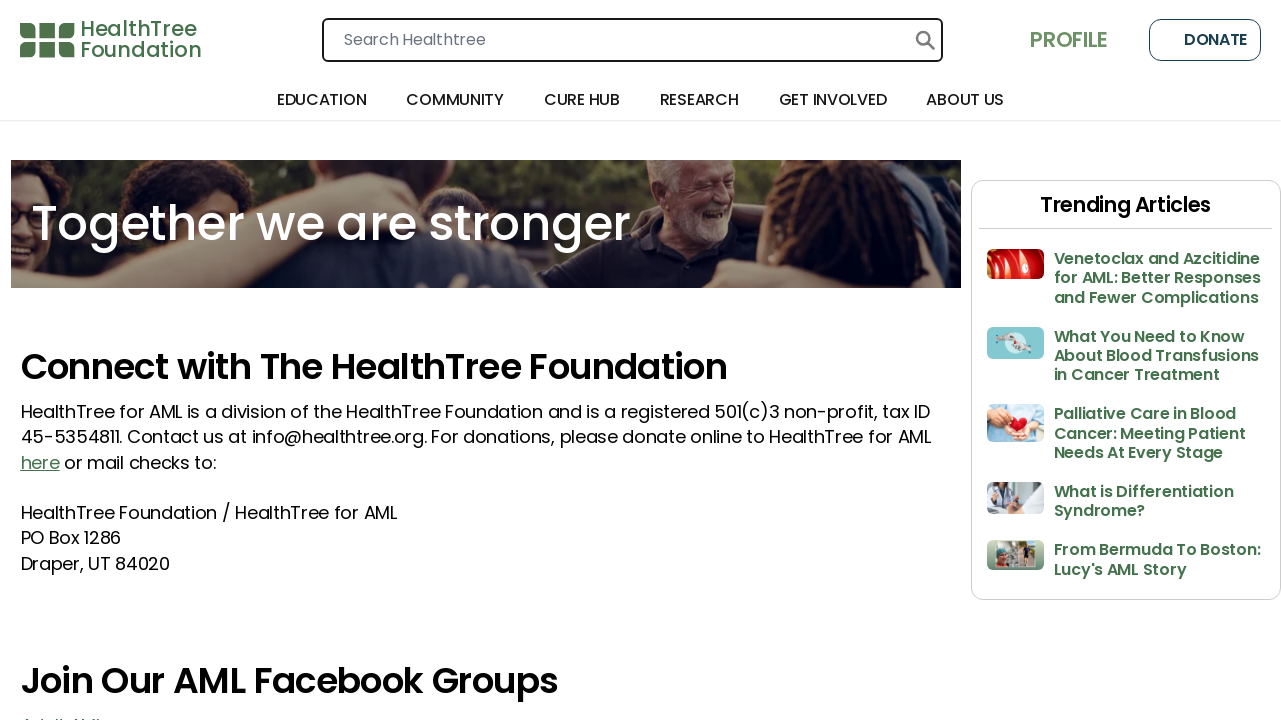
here (40, 462)
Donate (1205, 40)
